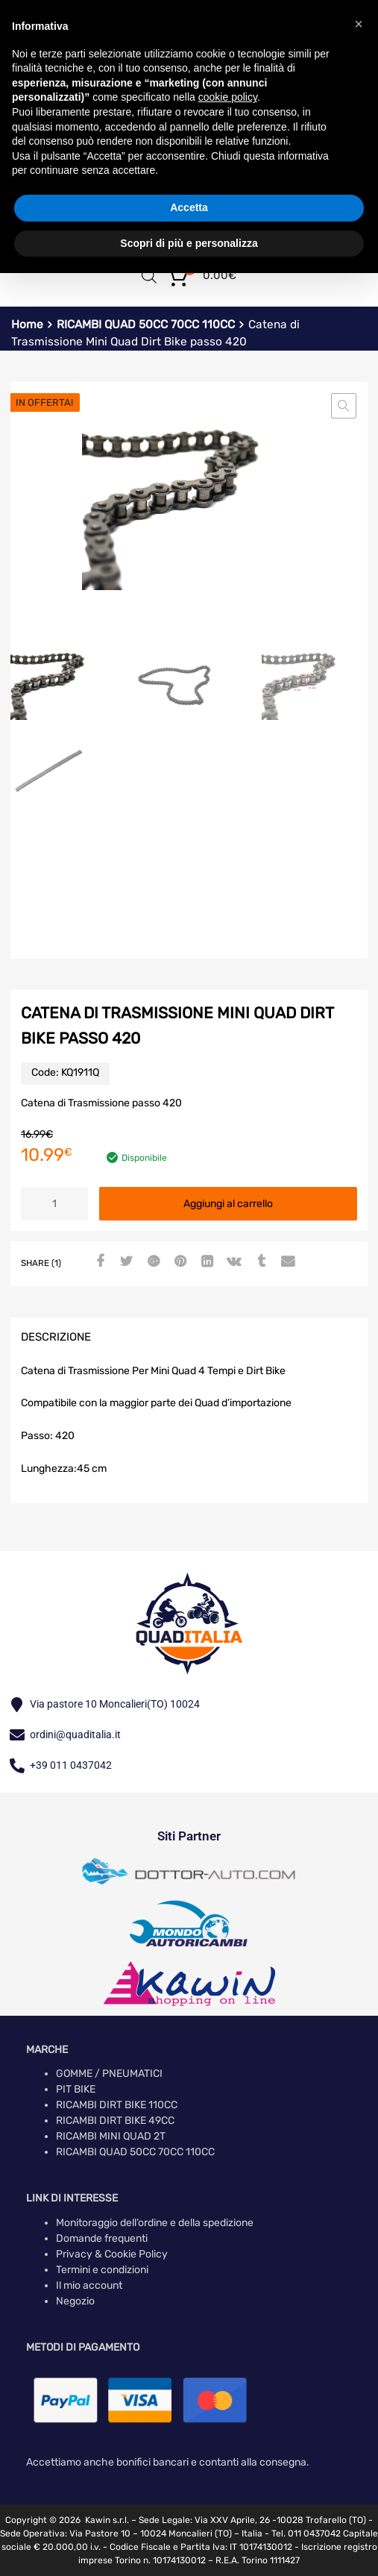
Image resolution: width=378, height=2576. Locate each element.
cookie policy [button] (227, 97)
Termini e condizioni (102, 2269)
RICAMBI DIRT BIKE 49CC (115, 2120)
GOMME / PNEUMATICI (109, 2073)
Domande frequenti (102, 2238)
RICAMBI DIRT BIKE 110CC (116, 2105)
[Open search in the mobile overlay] (149, 276)
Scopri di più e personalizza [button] (188, 243)
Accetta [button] (189, 207)
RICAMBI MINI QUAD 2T (111, 2136)
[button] (343, 406)
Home (27, 324)
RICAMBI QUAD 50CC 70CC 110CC (146, 324)
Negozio (75, 2301)
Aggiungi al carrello (228, 1203)
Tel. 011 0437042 (306, 2533)
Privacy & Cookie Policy (112, 2254)
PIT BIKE (75, 2089)
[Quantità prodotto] (54, 1203)
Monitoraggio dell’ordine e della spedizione (154, 2222)
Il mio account (89, 2285)
